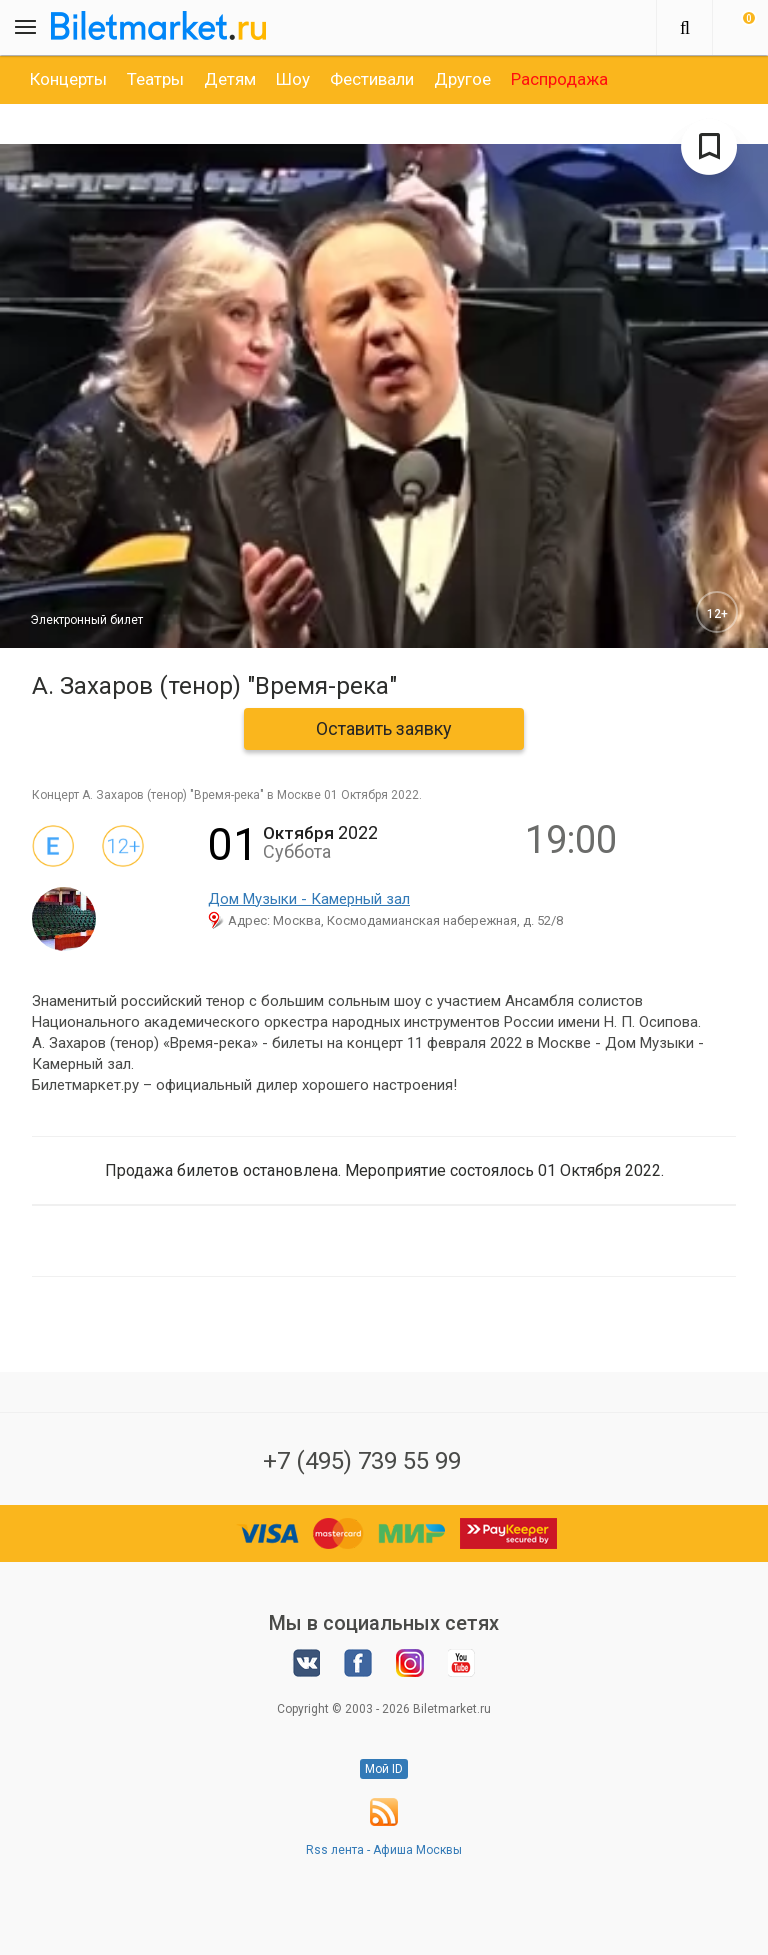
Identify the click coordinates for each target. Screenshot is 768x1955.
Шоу (293, 79)
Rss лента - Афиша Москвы (384, 1850)
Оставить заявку (384, 728)
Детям (230, 79)
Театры (155, 79)
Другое (462, 79)
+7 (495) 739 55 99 (362, 1461)
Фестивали (372, 79)
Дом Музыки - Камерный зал (309, 899)
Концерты (68, 79)
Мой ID (384, 1769)
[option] (68, 79)
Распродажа (559, 79)
